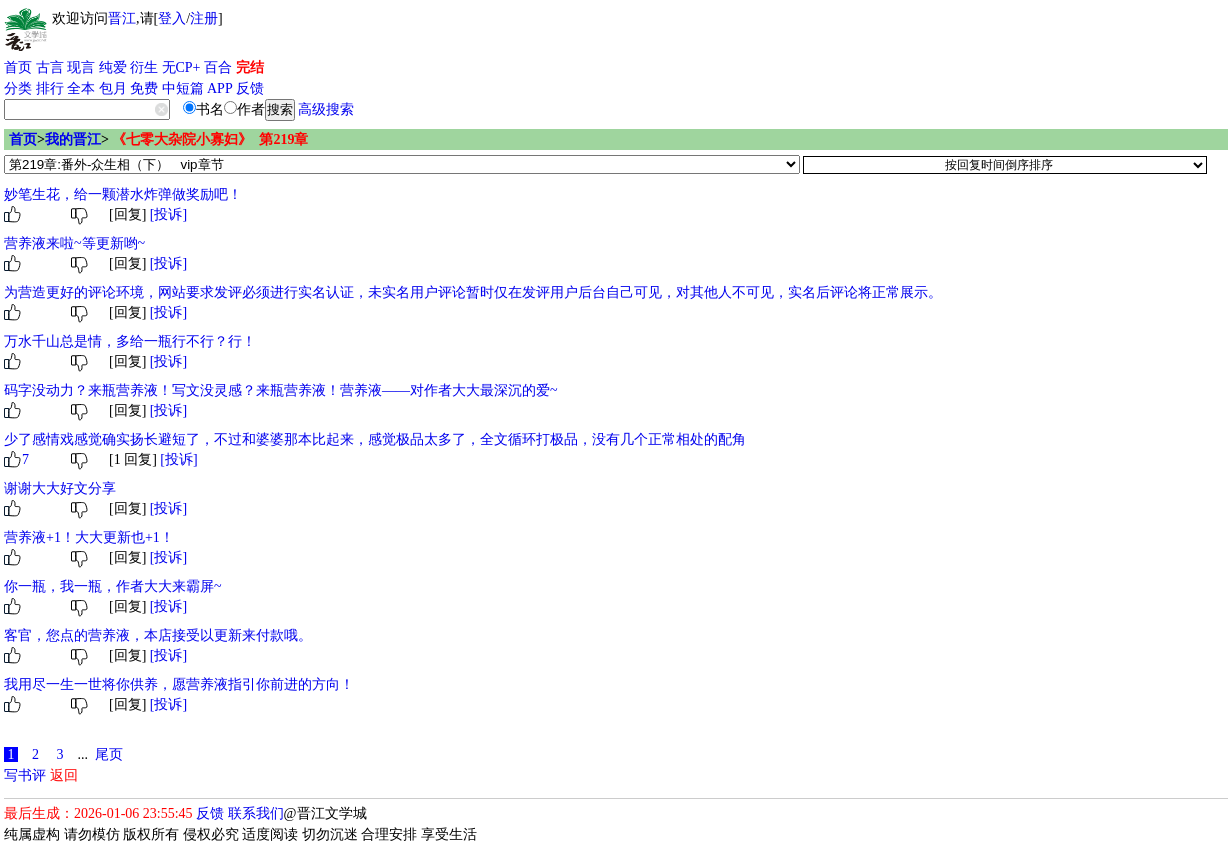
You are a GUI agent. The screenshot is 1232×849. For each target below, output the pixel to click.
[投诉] (168, 214)
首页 (18, 67)
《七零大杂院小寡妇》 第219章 (210, 139)
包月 (113, 88)
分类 (18, 88)
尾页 (109, 754)
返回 (64, 775)
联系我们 (256, 813)
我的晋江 (73, 139)
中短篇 (183, 88)
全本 (81, 88)
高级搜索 (326, 109)
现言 (81, 67)
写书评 (25, 775)
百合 (218, 67)
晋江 (122, 18)
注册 (204, 18)
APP (220, 88)
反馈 (250, 88)
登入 (172, 18)
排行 (50, 88)
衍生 (144, 67)
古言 (50, 67)
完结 (250, 67)
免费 (144, 88)
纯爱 (113, 67)
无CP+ (181, 67)
